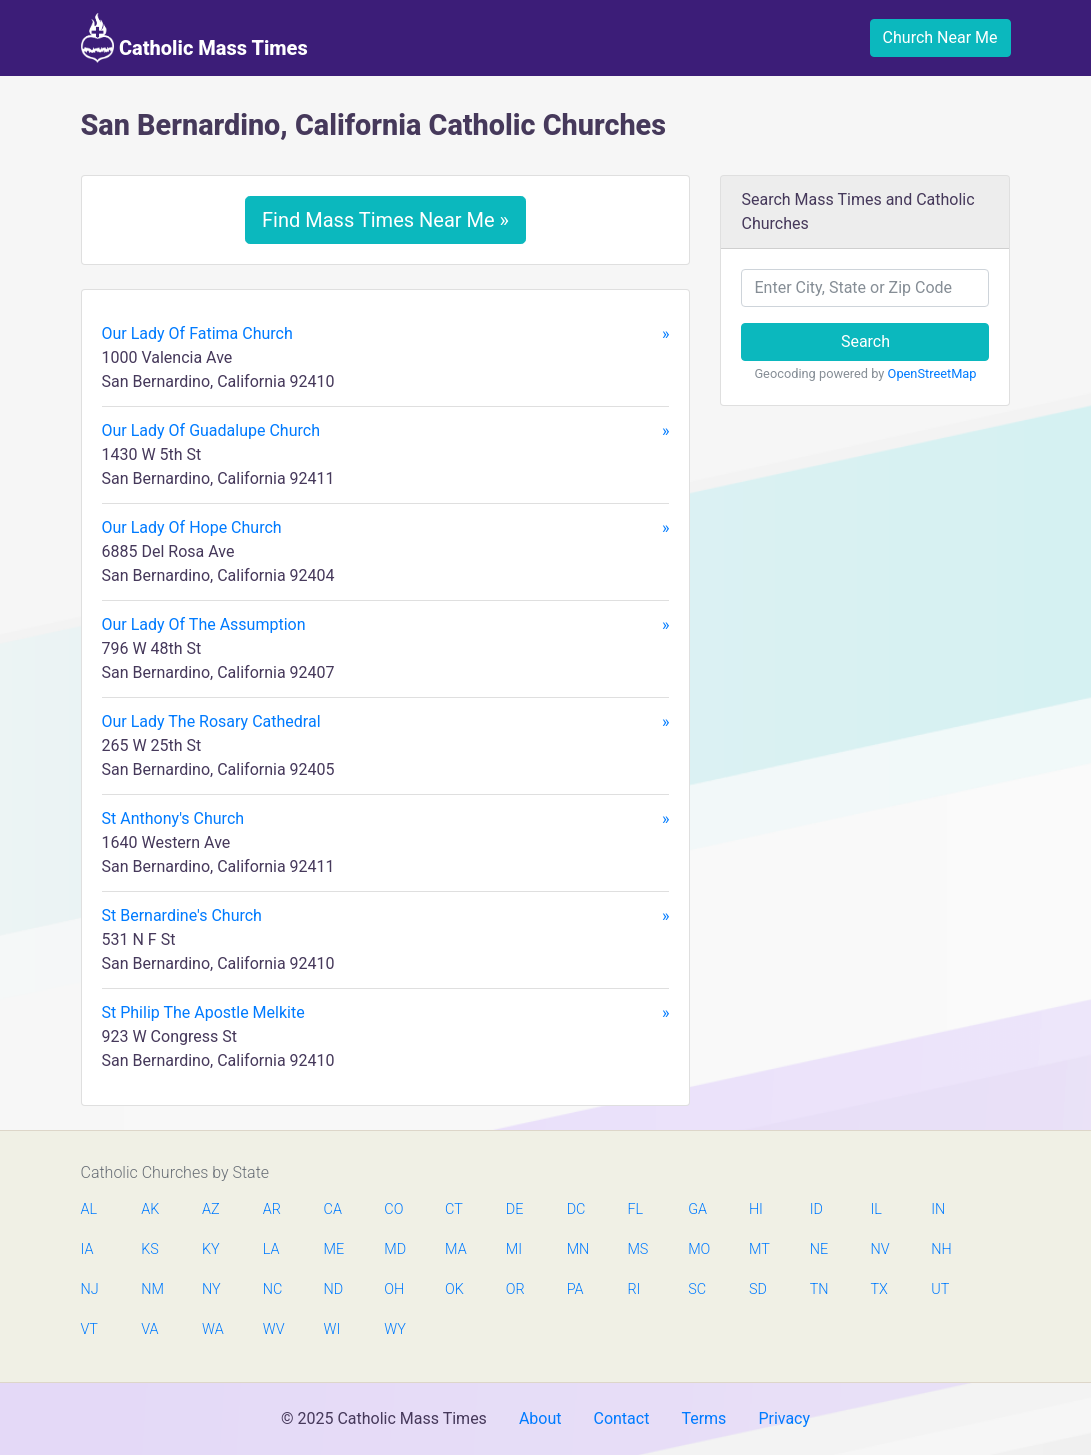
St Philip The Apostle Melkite (386, 1013)
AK (150, 1209)
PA (575, 1289)
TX (878, 1289)
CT (454, 1209)
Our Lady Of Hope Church (386, 528)
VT (89, 1329)
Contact (621, 1418)
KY (211, 1249)
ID (816, 1209)
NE (819, 1249)
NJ (90, 1289)
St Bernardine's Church (386, 916)
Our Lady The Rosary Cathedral (386, 722)
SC (697, 1289)
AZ (211, 1209)
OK (454, 1289)
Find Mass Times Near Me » (385, 220)
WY (394, 1329)
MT (759, 1249)
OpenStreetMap (932, 373)
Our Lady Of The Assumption (386, 625)
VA (149, 1329)
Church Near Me (940, 37)
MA (455, 1249)
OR (515, 1289)
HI (756, 1209)
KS (150, 1249)
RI (633, 1289)
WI (332, 1329)
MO (698, 1249)
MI (514, 1249)
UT (940, 1289)
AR (272, 1209)
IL (875, 1209)
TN (819, 1289)
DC (576, 1209)
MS (637, 1249)
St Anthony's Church (386, 819)
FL (635, 1209)
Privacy (784, 1418)
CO (393, 1209)
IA (87, 1249)
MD (394, 1249)
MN (577, 1249)
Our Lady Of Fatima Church (386, 334)
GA (697, 1209)
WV (273, 1329)
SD (758, 1289)
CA (333, 1209)
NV (879, 1249)
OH (394, 1289)
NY (211, 1289)
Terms (703, 1418)
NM (151, 1289)
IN (938, 1209)
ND (334, 1289)
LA (271, 1249)
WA (212, 1329)
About (540, 1418)
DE (515, 1209)
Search (865, 341)
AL (89, 1209)
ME (334, 1249)
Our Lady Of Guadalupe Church (386, 431)
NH (941, 1249)
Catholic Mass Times (194, 38)
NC (273, 1289)
